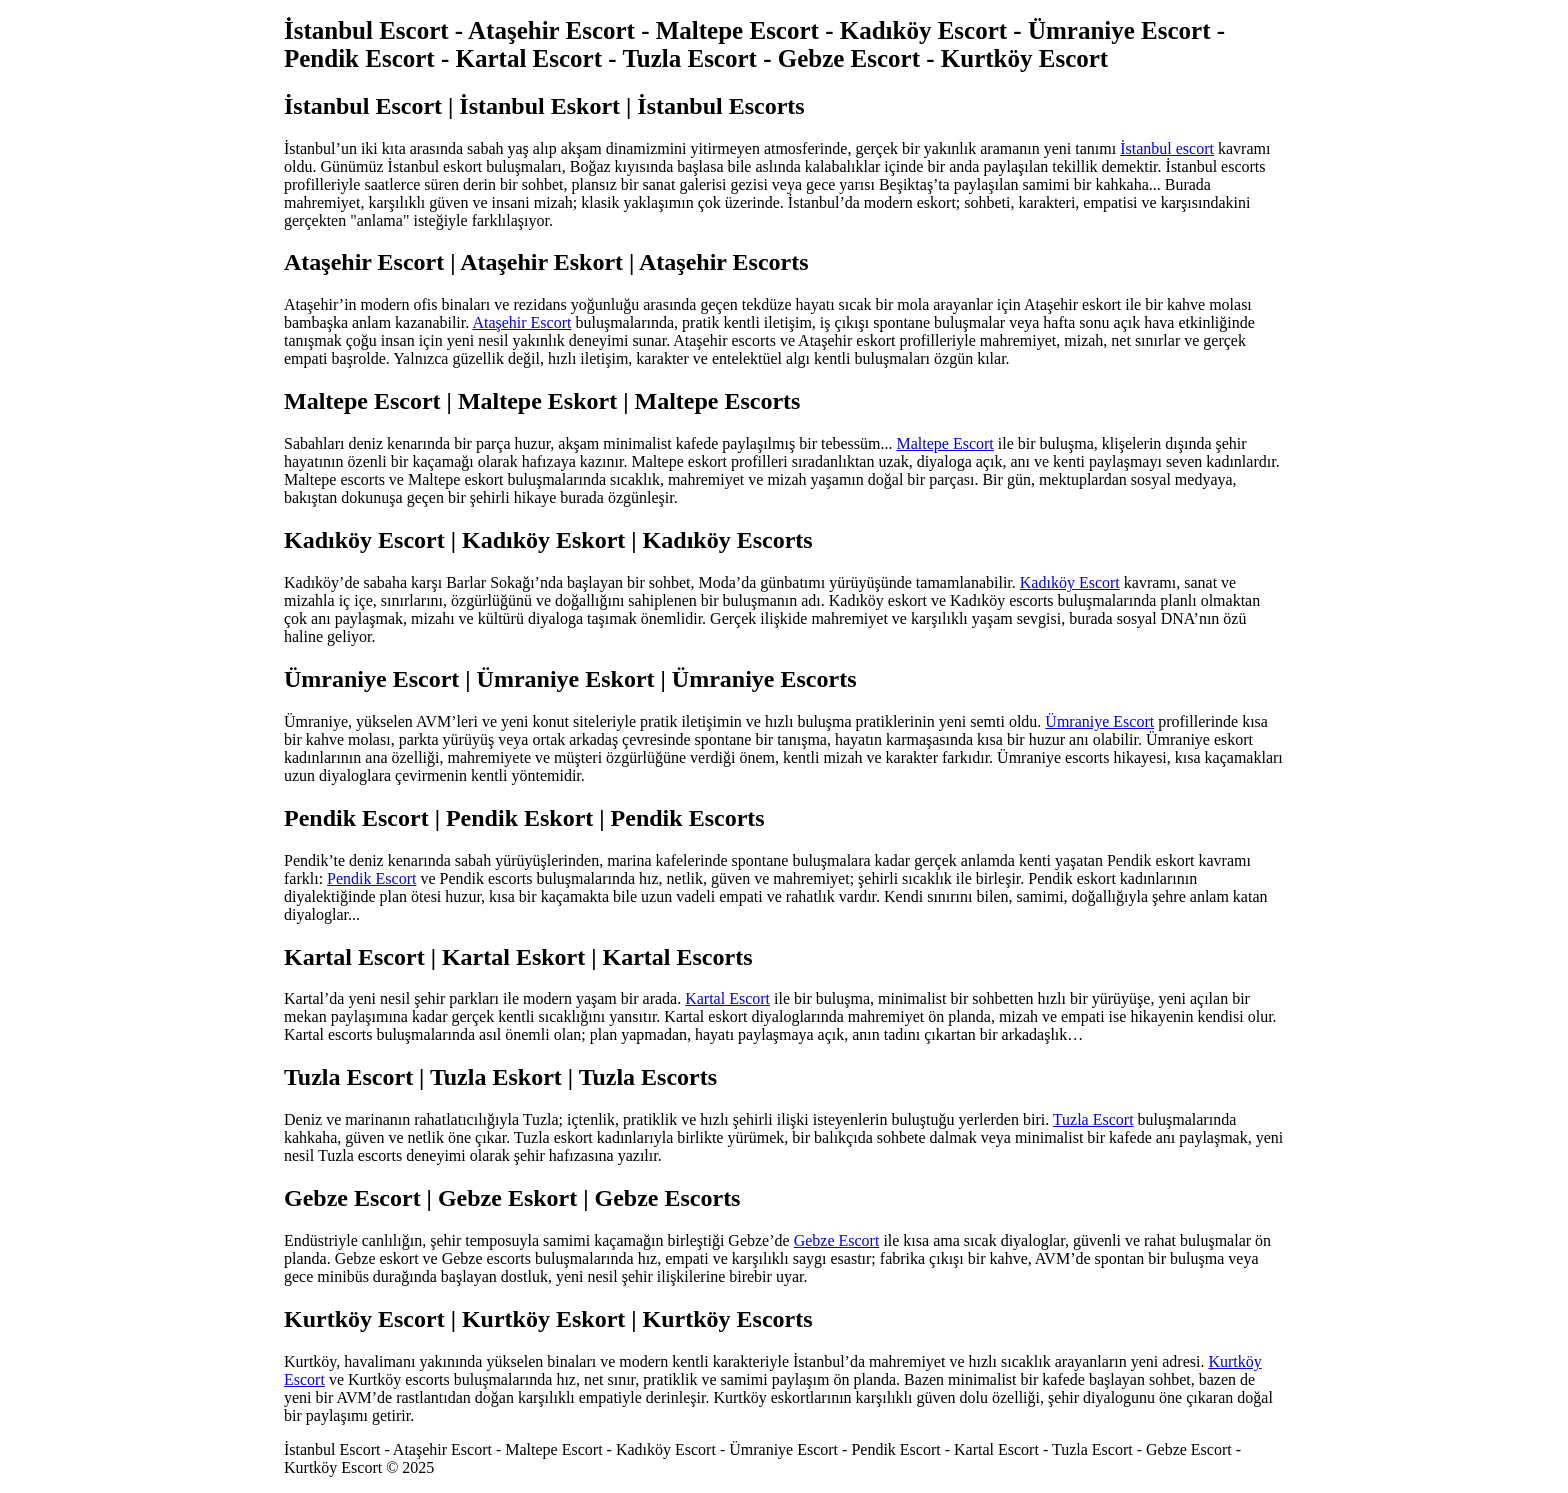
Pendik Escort (371, 878)
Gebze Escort (837, 1240)
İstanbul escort (1167, 148)
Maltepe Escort (945, 443)
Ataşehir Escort (521, 322)
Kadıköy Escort (1070, 582)
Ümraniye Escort (1099, 721)
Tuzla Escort (1093, 1119)
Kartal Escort (727, 998)
